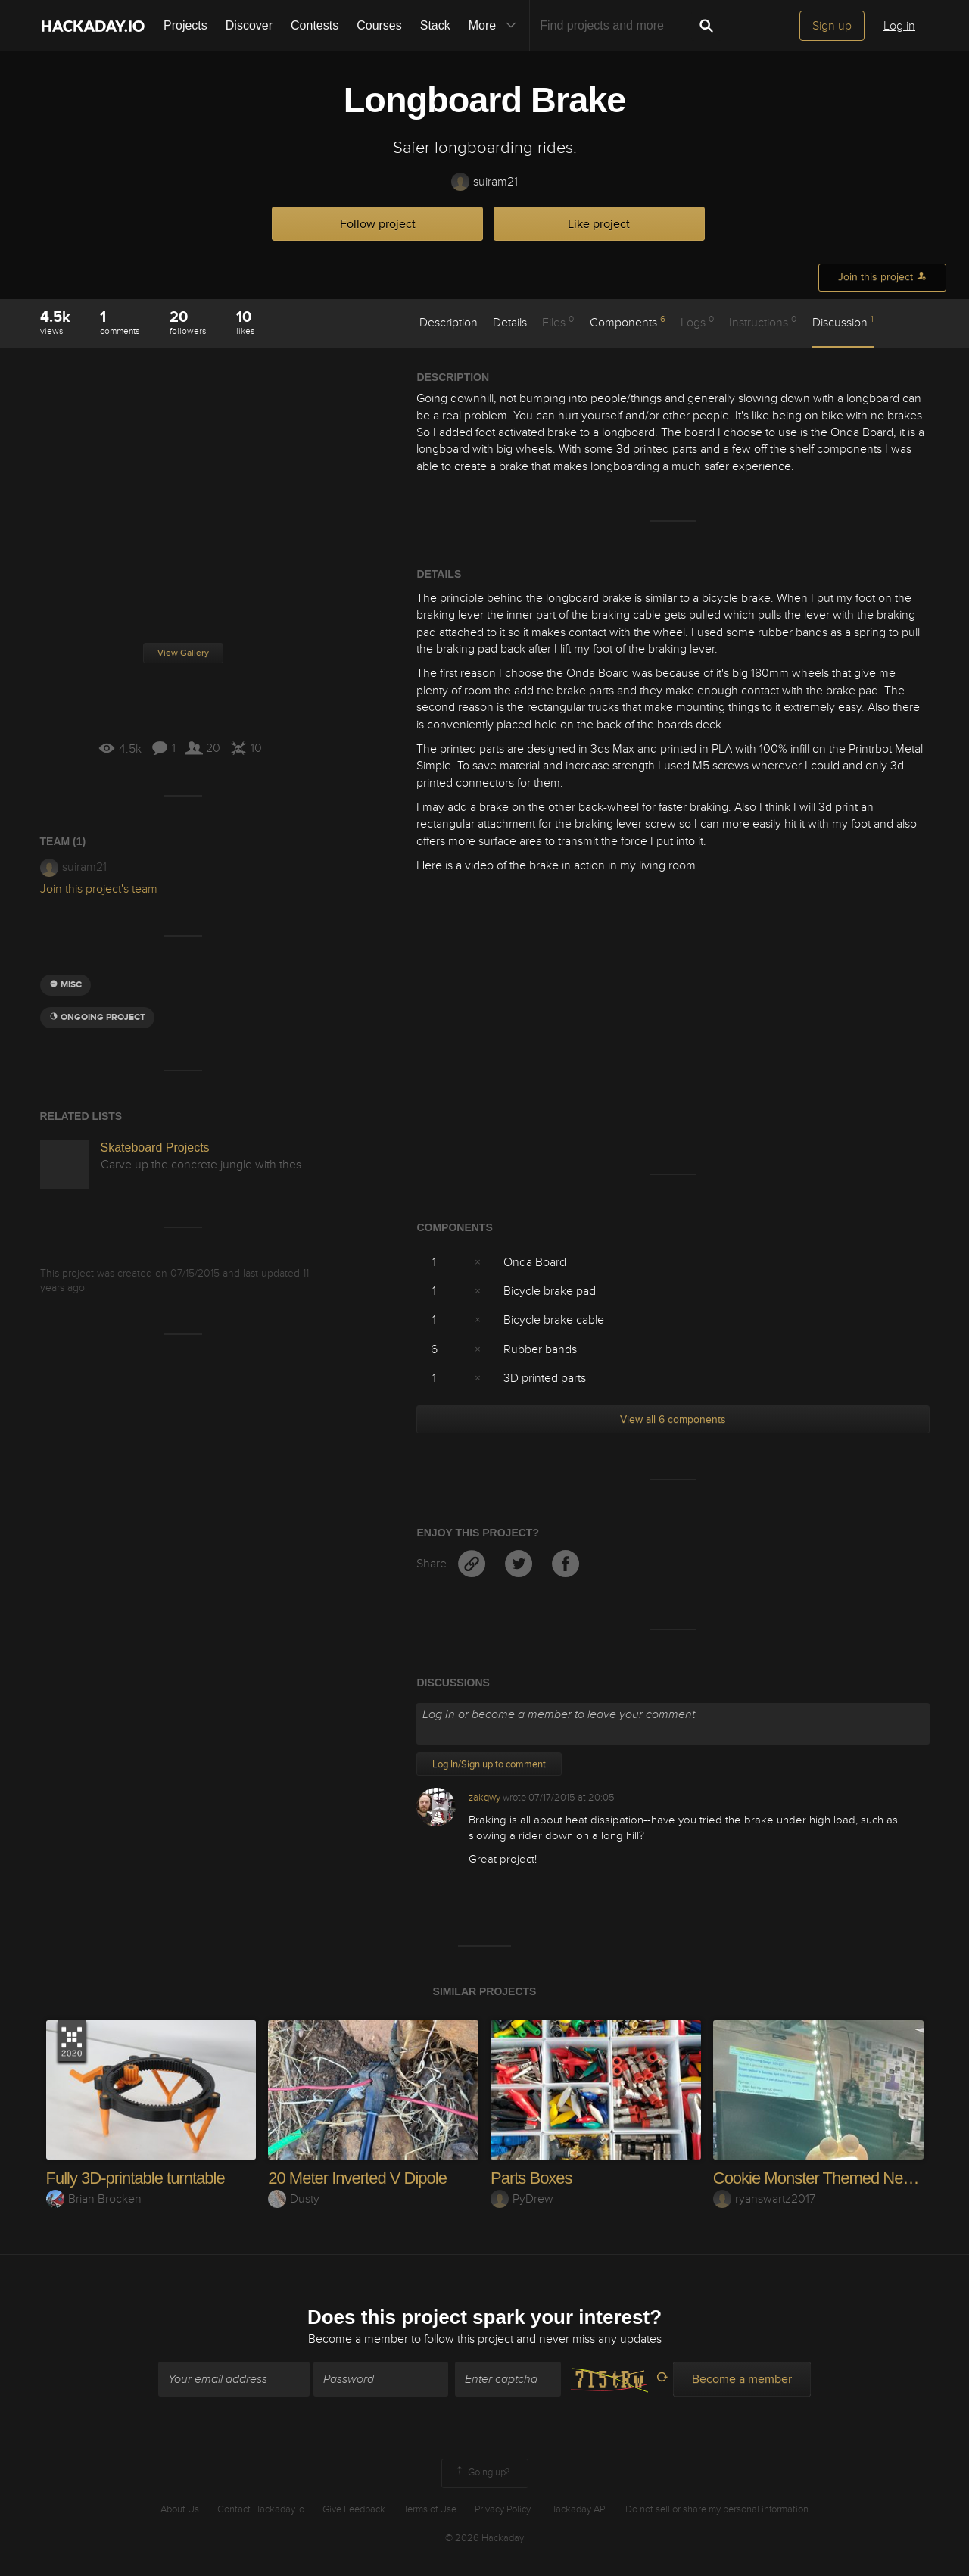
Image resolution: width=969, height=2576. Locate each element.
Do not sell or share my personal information (717, 2509)
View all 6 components (673, 1419)
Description (448, 322)
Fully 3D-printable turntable (135, 2178)
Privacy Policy (503, 2509)
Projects (185, 25)
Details (510, 322)
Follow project (378, 224)
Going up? (481, 2473)
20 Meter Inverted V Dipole (357, 2178)
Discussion (843, 321)
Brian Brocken (94, 2198)
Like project (599, 224)
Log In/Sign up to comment (489, 1764)
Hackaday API (578, 2509)
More (496, 26)
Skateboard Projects (155, 1147)
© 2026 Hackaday (484, 2538)
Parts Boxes (531, 2178)
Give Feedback (353, 2509)
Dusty (293, 2198)
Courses (379, 25)
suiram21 (484, 182)
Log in (899, 25)
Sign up (832, 25)
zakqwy (484, 1798)
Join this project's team (98, 889)
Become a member (358, 2339)
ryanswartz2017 (764, 2198)
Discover (249, 25)
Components (627, 321)
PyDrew (522, 2198)
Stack (435, 25)
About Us (179, 2509)
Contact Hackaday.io (260, 2509)
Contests (314, 25)
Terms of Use (429, 2509)
